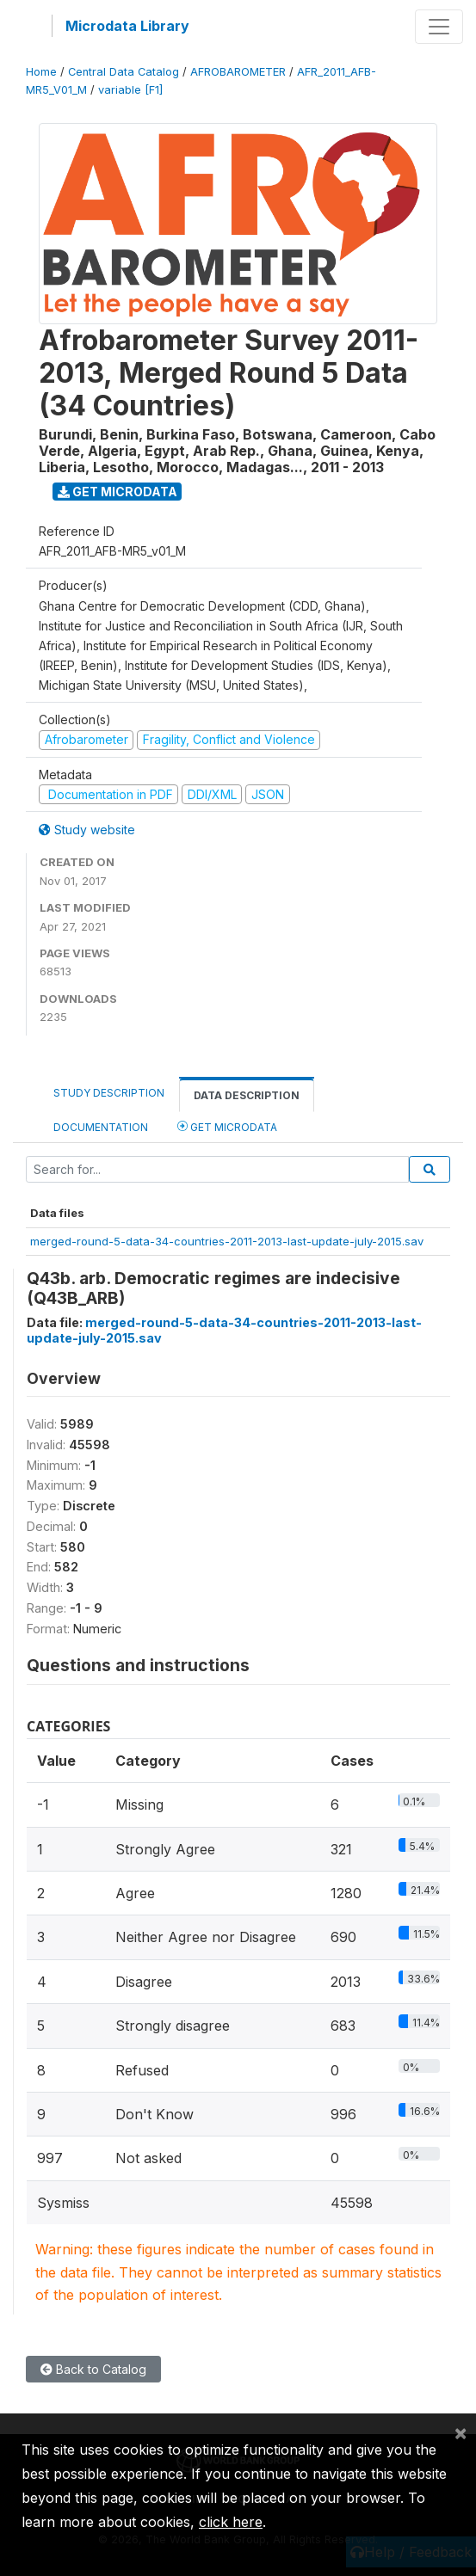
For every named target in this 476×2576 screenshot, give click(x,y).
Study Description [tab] (108, 1092)
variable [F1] (130, 89)
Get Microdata (117, 491)
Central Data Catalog (123, 71)
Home (41, 71)
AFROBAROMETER (238, 71)
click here (231, 2521)
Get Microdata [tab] (227, 1126)
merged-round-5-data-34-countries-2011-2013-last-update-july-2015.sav (226, 1241)
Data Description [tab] (247, 1095)
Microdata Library (127, 25)
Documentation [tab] (100, 1127)
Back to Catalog (93, 2369)
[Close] (460, 2432)
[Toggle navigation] (439, 26)
